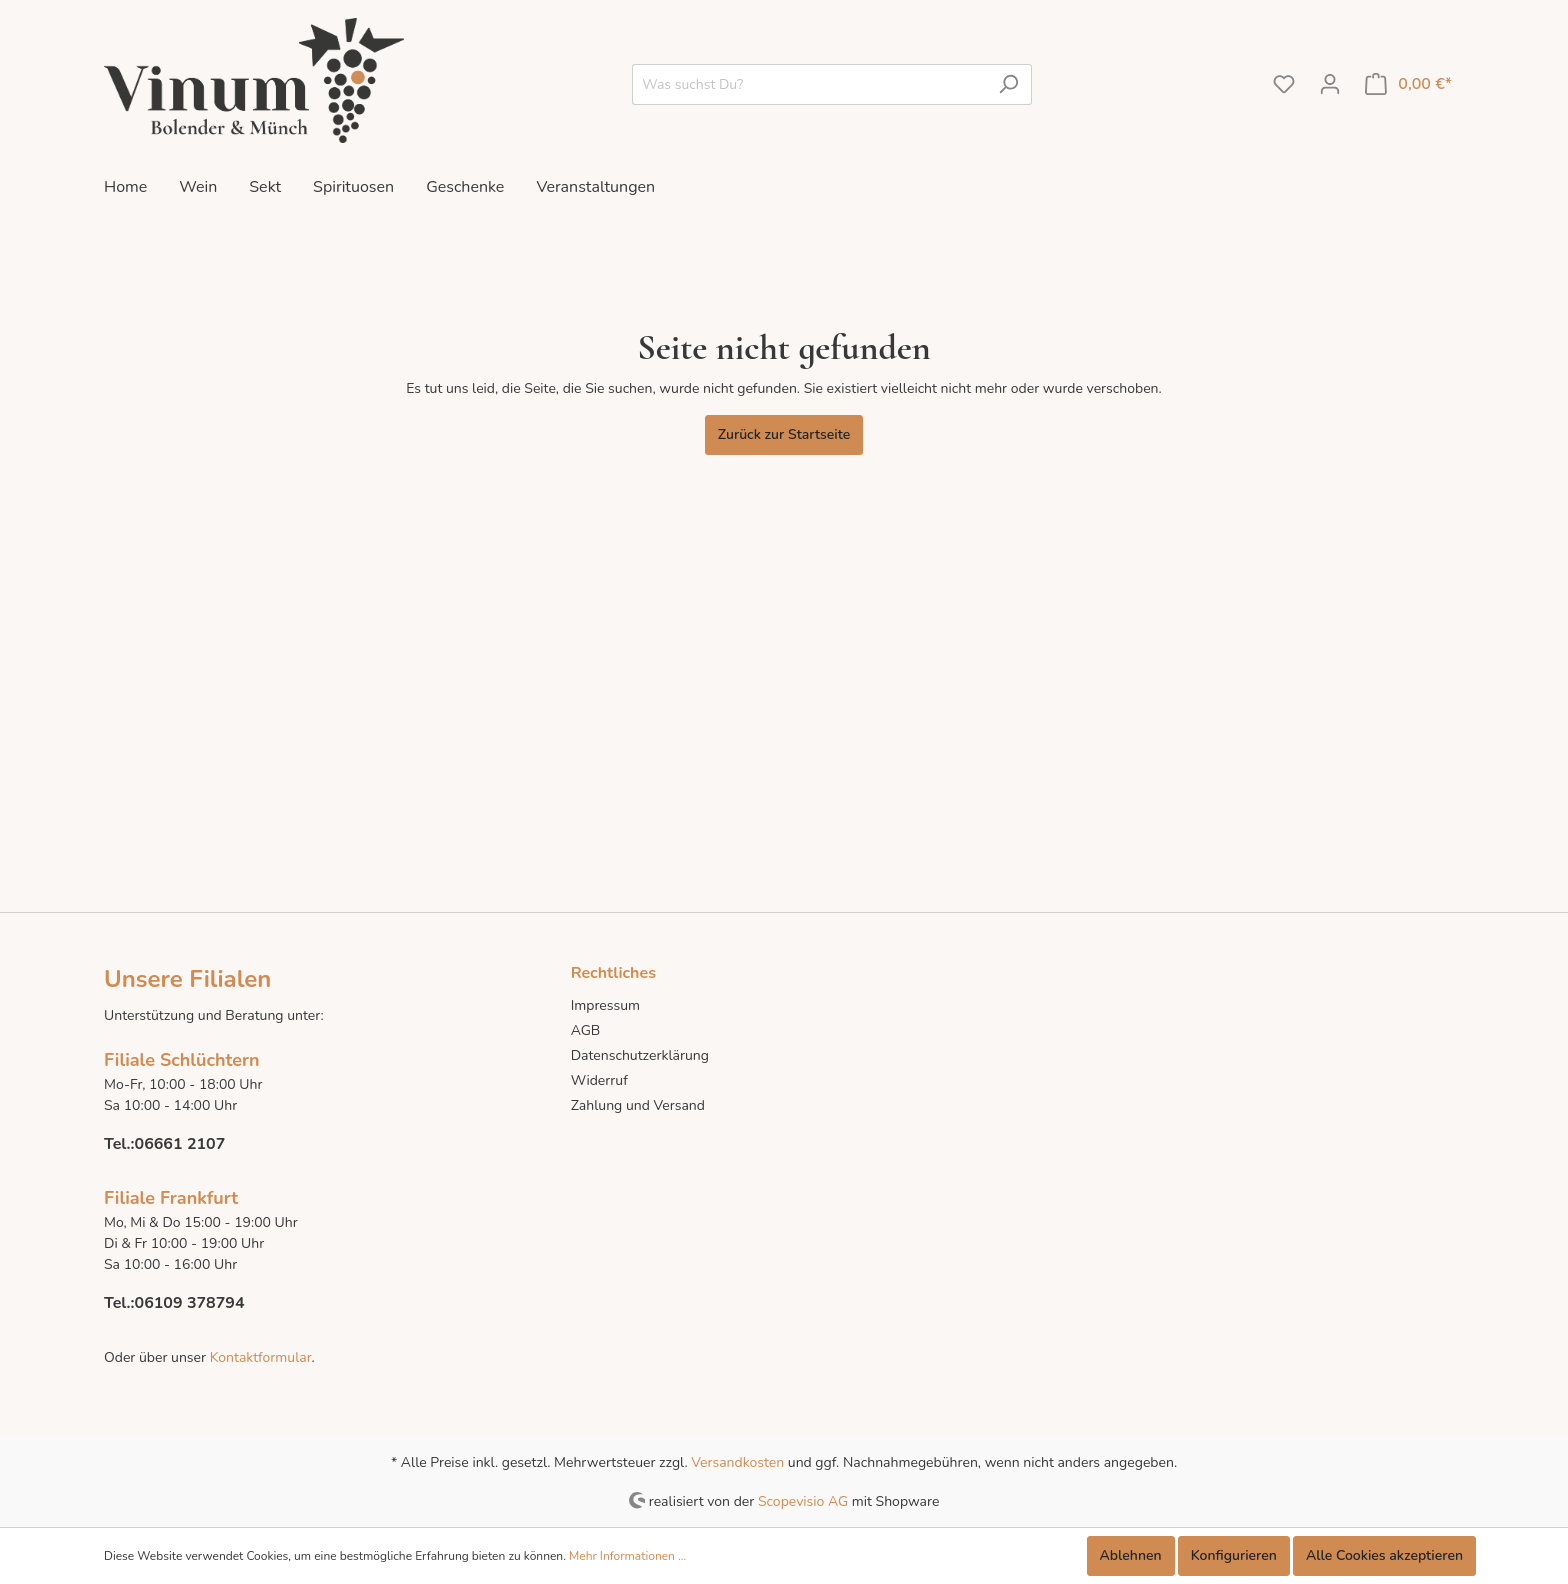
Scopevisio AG (803, 1500)
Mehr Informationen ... (627, 1556)
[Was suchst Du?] (809, 84)
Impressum (605, 1005)
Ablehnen (1131, 1555)
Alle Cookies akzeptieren (1384, 1555)
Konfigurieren (1234, 1555)
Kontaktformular (258, 1357)
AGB (586, 1030)
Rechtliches (613, 973)
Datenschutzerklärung (640, 1055)
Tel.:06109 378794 (174, 1303)
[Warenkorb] (1408, 84)
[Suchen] (1008, 84)
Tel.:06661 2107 (164, 1144)
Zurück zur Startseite (784, 434)
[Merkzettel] (1284, 84)
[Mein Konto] (1330, 84)
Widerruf (599, 1080)
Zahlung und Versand (638, 1105)
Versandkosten (737, 1462)
